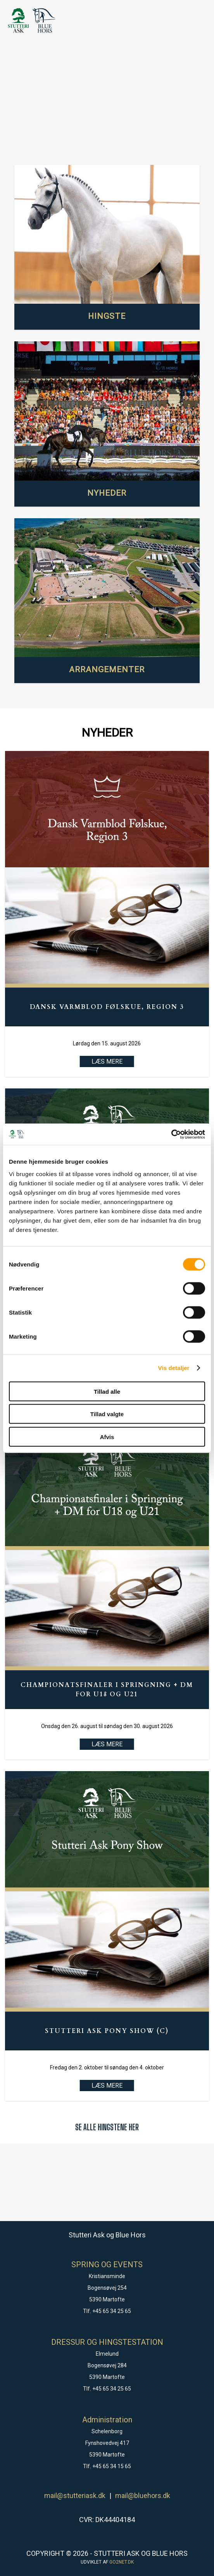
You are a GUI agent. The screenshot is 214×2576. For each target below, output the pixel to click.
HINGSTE (107, 316)
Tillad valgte (107, 1414)
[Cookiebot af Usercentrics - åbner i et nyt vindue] (171, 1134)
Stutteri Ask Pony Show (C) (107, 2031)
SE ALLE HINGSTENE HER (107, 2127)
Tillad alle (107, 1391)
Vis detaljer (174, 1368)
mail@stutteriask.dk (74, 2495)
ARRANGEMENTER (107, 669)
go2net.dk (121, 2562)
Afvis (107, 1436)
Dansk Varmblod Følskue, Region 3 (107, 1007)
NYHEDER (106, 493)
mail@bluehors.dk (142, 2495)
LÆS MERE (107, 1744)
